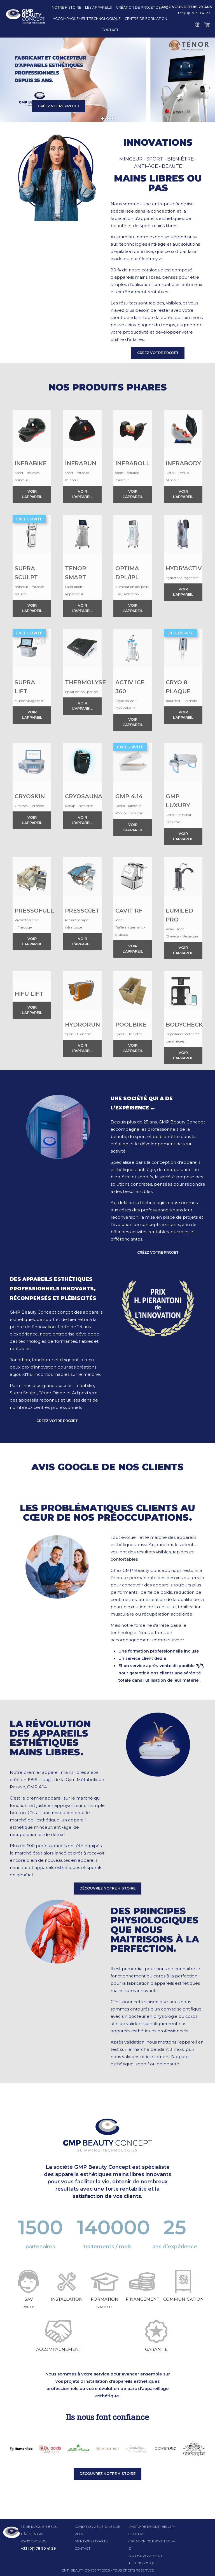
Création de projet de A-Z (142, 7)
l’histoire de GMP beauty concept (151, 2530)
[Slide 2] (107, 118)
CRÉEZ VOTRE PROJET (59, 106)
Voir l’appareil (32, 494)
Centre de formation (146, 19)
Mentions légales (91, 2541)
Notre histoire (66, 7)
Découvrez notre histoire (107, 1888)
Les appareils (98, 7)
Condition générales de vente (97, 2530)
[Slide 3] (112, 118)
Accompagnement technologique (87, 19)
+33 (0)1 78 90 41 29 (193, 13)
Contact (109, 30)
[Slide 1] (102, 118)
